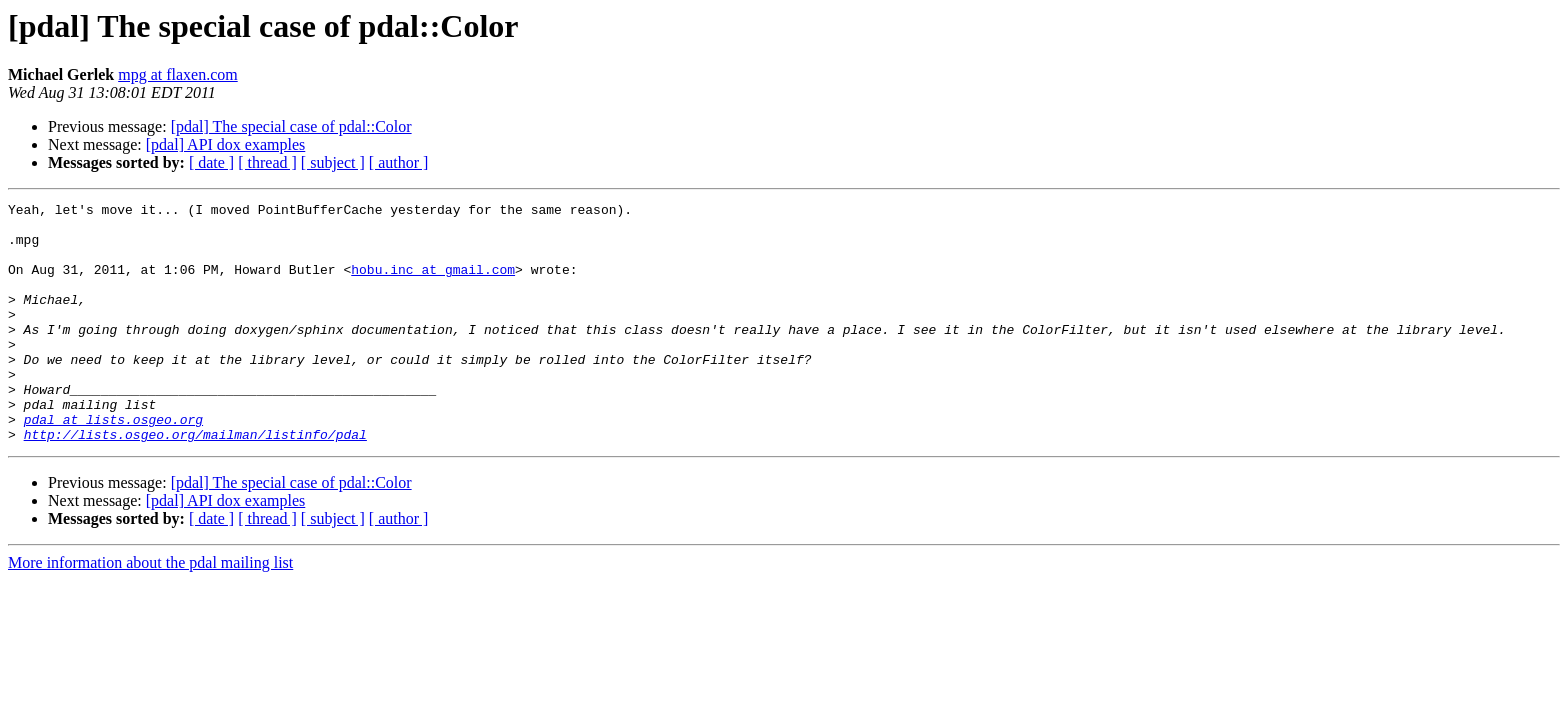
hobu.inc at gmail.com (433, 284)
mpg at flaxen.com (178, 74)
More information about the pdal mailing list (150, 610)
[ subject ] (333, 162)
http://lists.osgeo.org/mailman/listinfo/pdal (195, 482)
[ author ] (399, 162)
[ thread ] (267, 162)
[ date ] (211, 162)
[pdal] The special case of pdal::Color (291, 126)
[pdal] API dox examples (226, 144)
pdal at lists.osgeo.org (113, 464)
